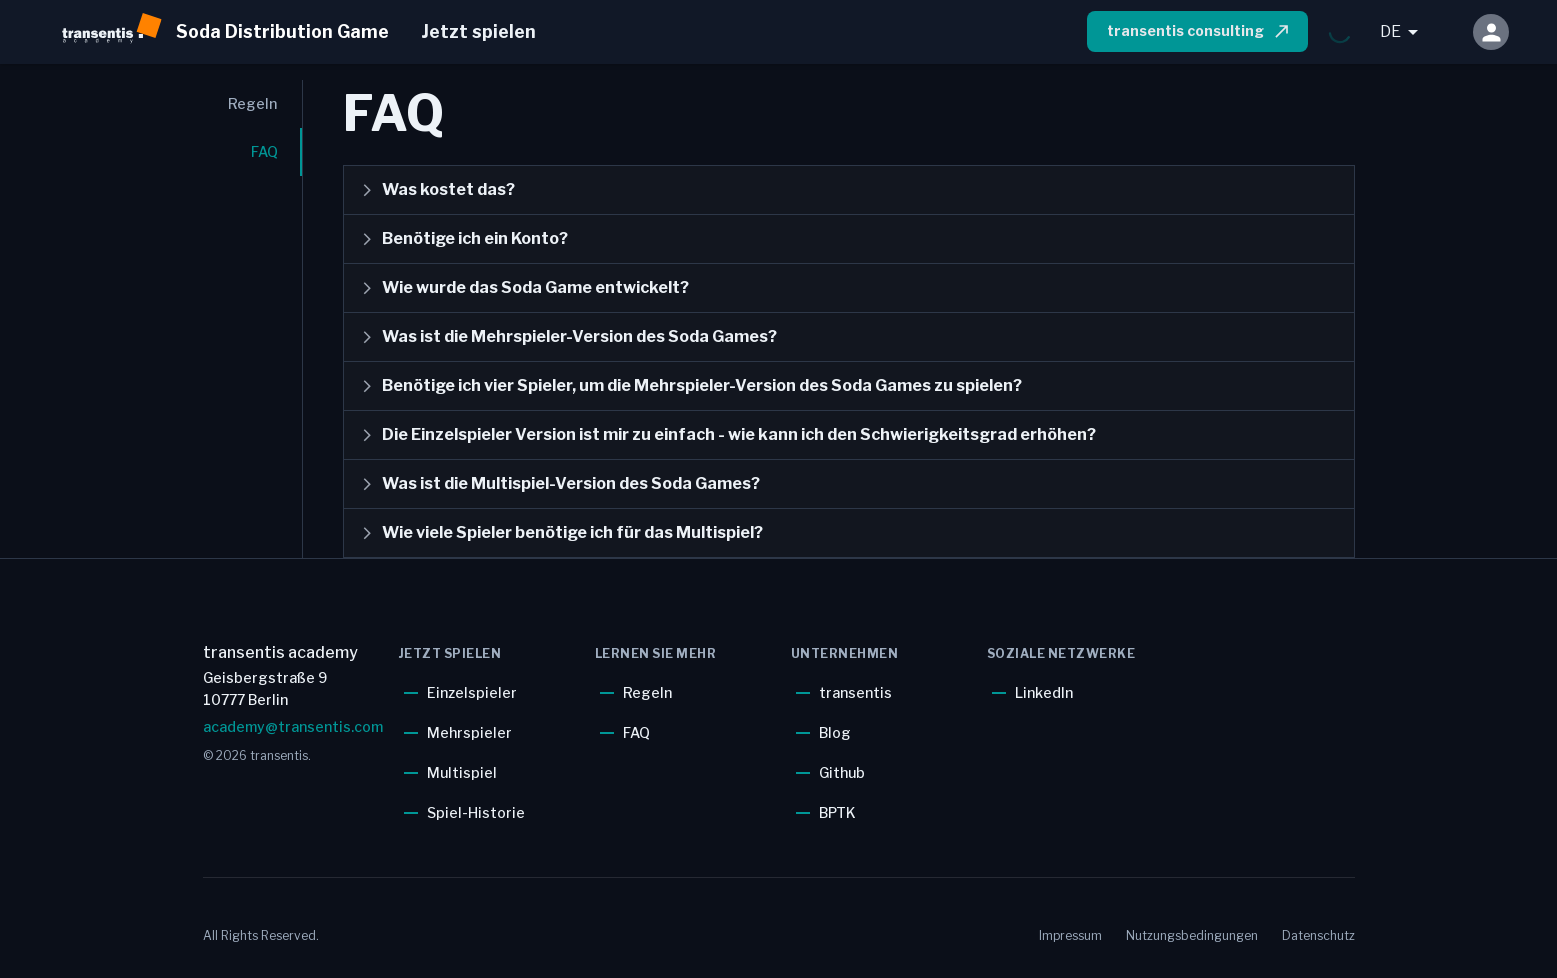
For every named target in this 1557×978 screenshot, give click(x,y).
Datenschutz (1318, 935)
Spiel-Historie (476, 812)
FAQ (636, 732)
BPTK (837, 812)
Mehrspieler (469, 732)
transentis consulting (1199, 31)
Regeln (647, 692)
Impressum (1070, 935)
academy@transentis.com (289, 726)
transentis (855, 692)
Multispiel (462, 772)
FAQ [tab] (264, 151)
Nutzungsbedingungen (1192, 935)
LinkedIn (1044, 692)
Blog (835, 732)
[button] (849, 190)
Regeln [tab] (252, 103)
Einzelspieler (472, 692)
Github (842, 772)
